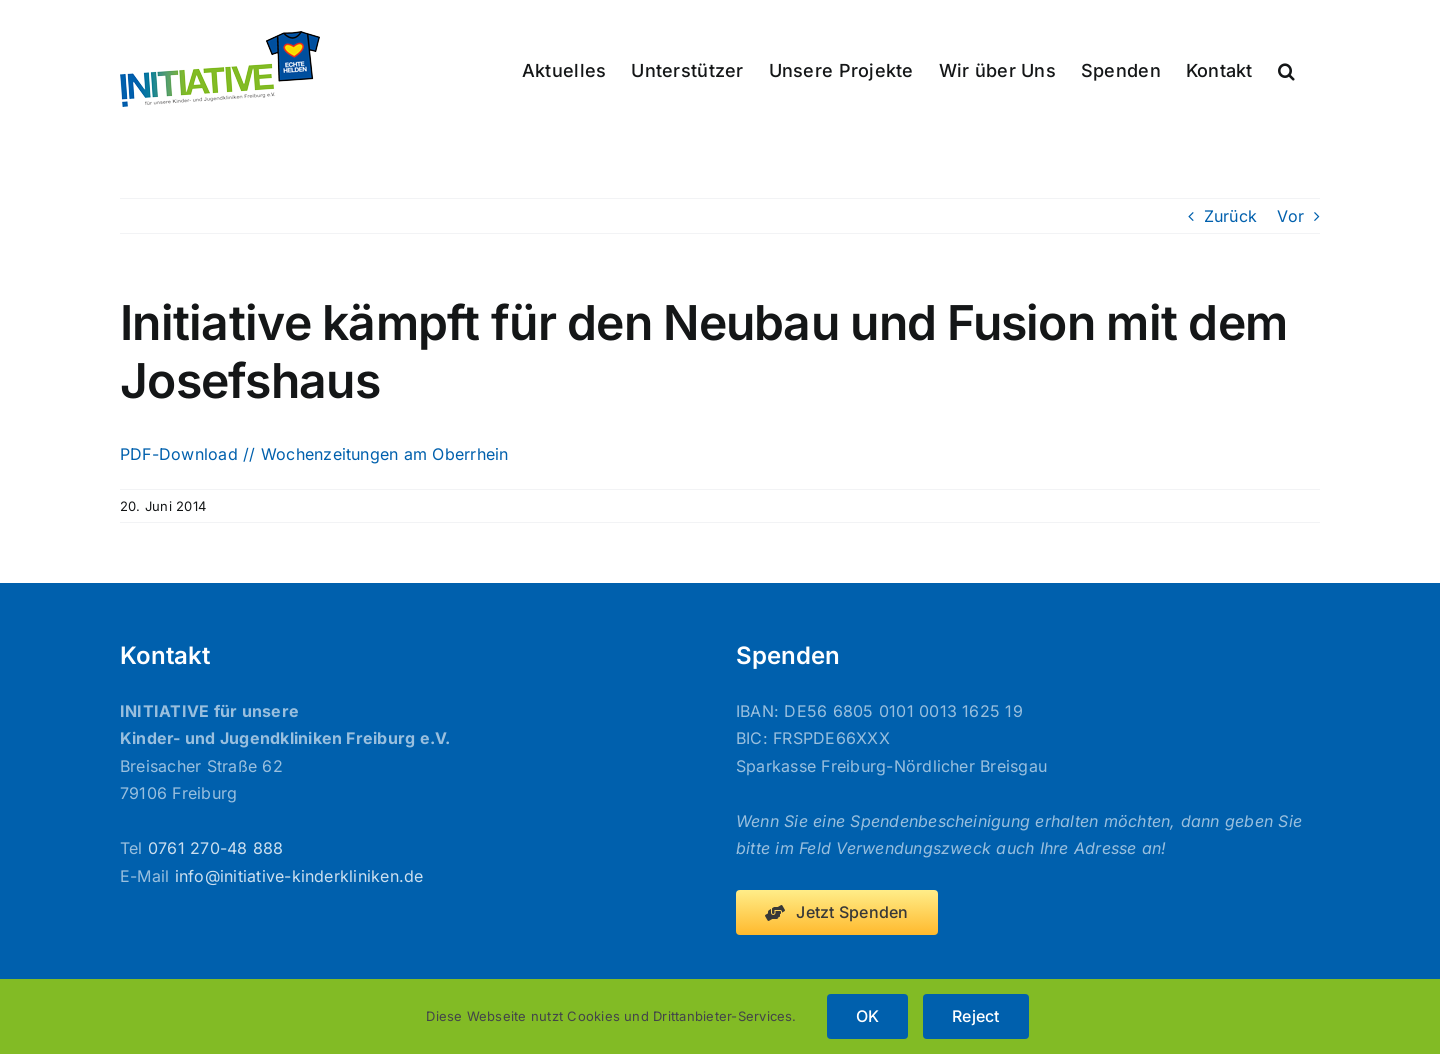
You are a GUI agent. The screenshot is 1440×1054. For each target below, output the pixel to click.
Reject (975, 1016)
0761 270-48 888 (216, 848)
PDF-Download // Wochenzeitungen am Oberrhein (314, 454)
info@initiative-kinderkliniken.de (299, 876)
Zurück (1230, 216)
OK (867, 1016)
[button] (1286, 69)
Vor (1290, 216)
